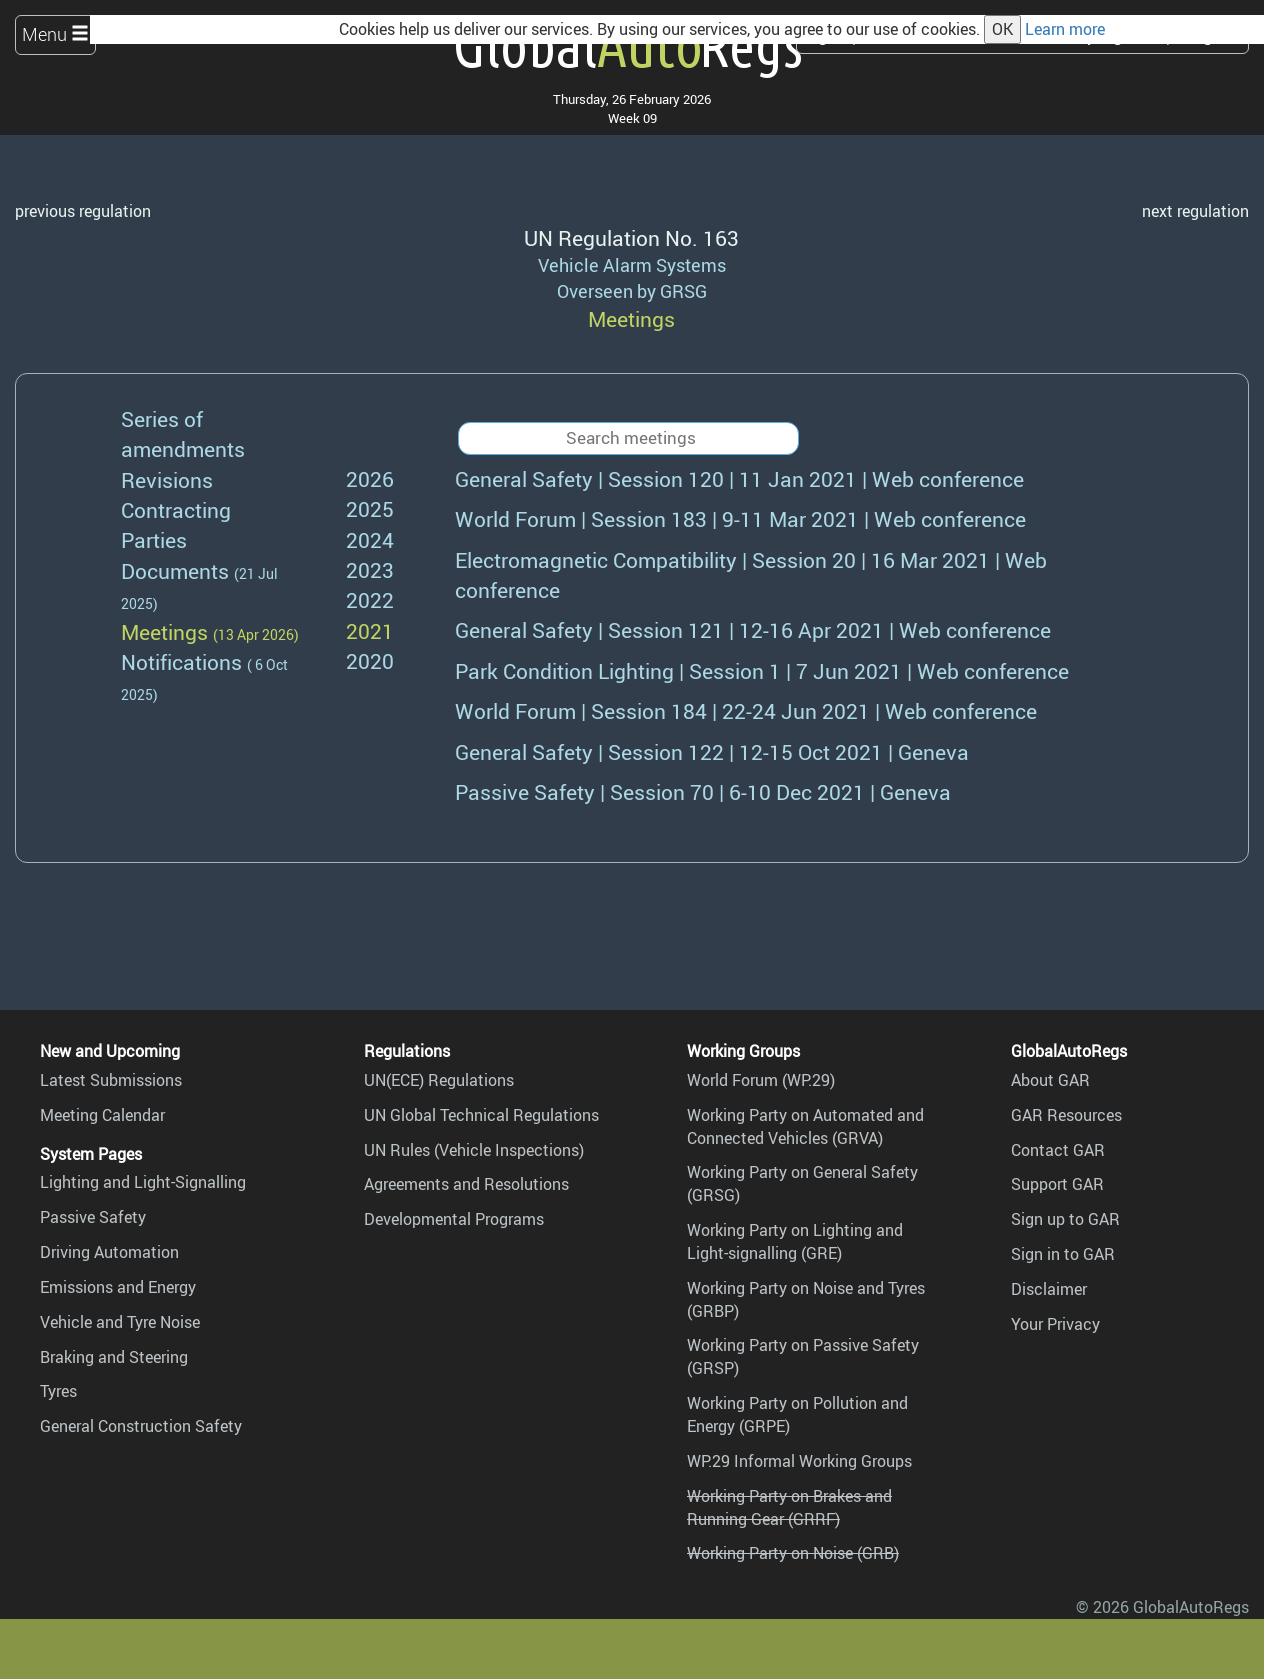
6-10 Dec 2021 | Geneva (703, 791)
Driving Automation (109, 1252)
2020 (370, 660)
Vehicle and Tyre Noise (120, 1322)
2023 (370, 569)
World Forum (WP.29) (761, 1080)
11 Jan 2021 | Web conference (739, 478)
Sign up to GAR (1065, 1219)
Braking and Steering (114, 1357)
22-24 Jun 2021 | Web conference (746, 710)
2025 (370, 508)
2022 (370, 599)
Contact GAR (1058, 1150)
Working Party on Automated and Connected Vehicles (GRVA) (805, 1126)
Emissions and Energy (118, 1287)
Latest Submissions (111, 1080)
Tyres (58, 1391)
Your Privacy (1055, 1324)
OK (1002, 29)
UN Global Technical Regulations (481, 1115)
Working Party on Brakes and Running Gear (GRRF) (789, 1507)
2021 (370, 630)
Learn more (1065, 29)
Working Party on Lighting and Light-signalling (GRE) (795, 1241)
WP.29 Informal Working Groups (799, 1461)
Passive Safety (93, 1217)
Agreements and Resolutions (466, 1184)
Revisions (167, 479)
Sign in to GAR (1063, 1254)
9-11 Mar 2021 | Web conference (740, 518)
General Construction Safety (141, 1426)
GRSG (683, 291)
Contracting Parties (176, 524)
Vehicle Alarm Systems (632, 265)
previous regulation (83, 211)
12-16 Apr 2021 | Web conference (753, 629)
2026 (370, 478)
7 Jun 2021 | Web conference (762, 670)
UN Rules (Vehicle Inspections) (474, 1150)
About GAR (1050, 1080)
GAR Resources (1066, 1115)
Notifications (181, 661)
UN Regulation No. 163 (631, 237)
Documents (175, 570)
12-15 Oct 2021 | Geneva (712, 751)
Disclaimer (1049, 1289)
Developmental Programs (454, 1219)
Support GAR (1057, 1184)
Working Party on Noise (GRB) (793, 1553)
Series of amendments (183, 433)
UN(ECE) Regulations (439, 1080)
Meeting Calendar (102, 1115)
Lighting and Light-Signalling (143, 1182)
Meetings (164, 631)
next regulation (1195, 211)
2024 (370, 539)
